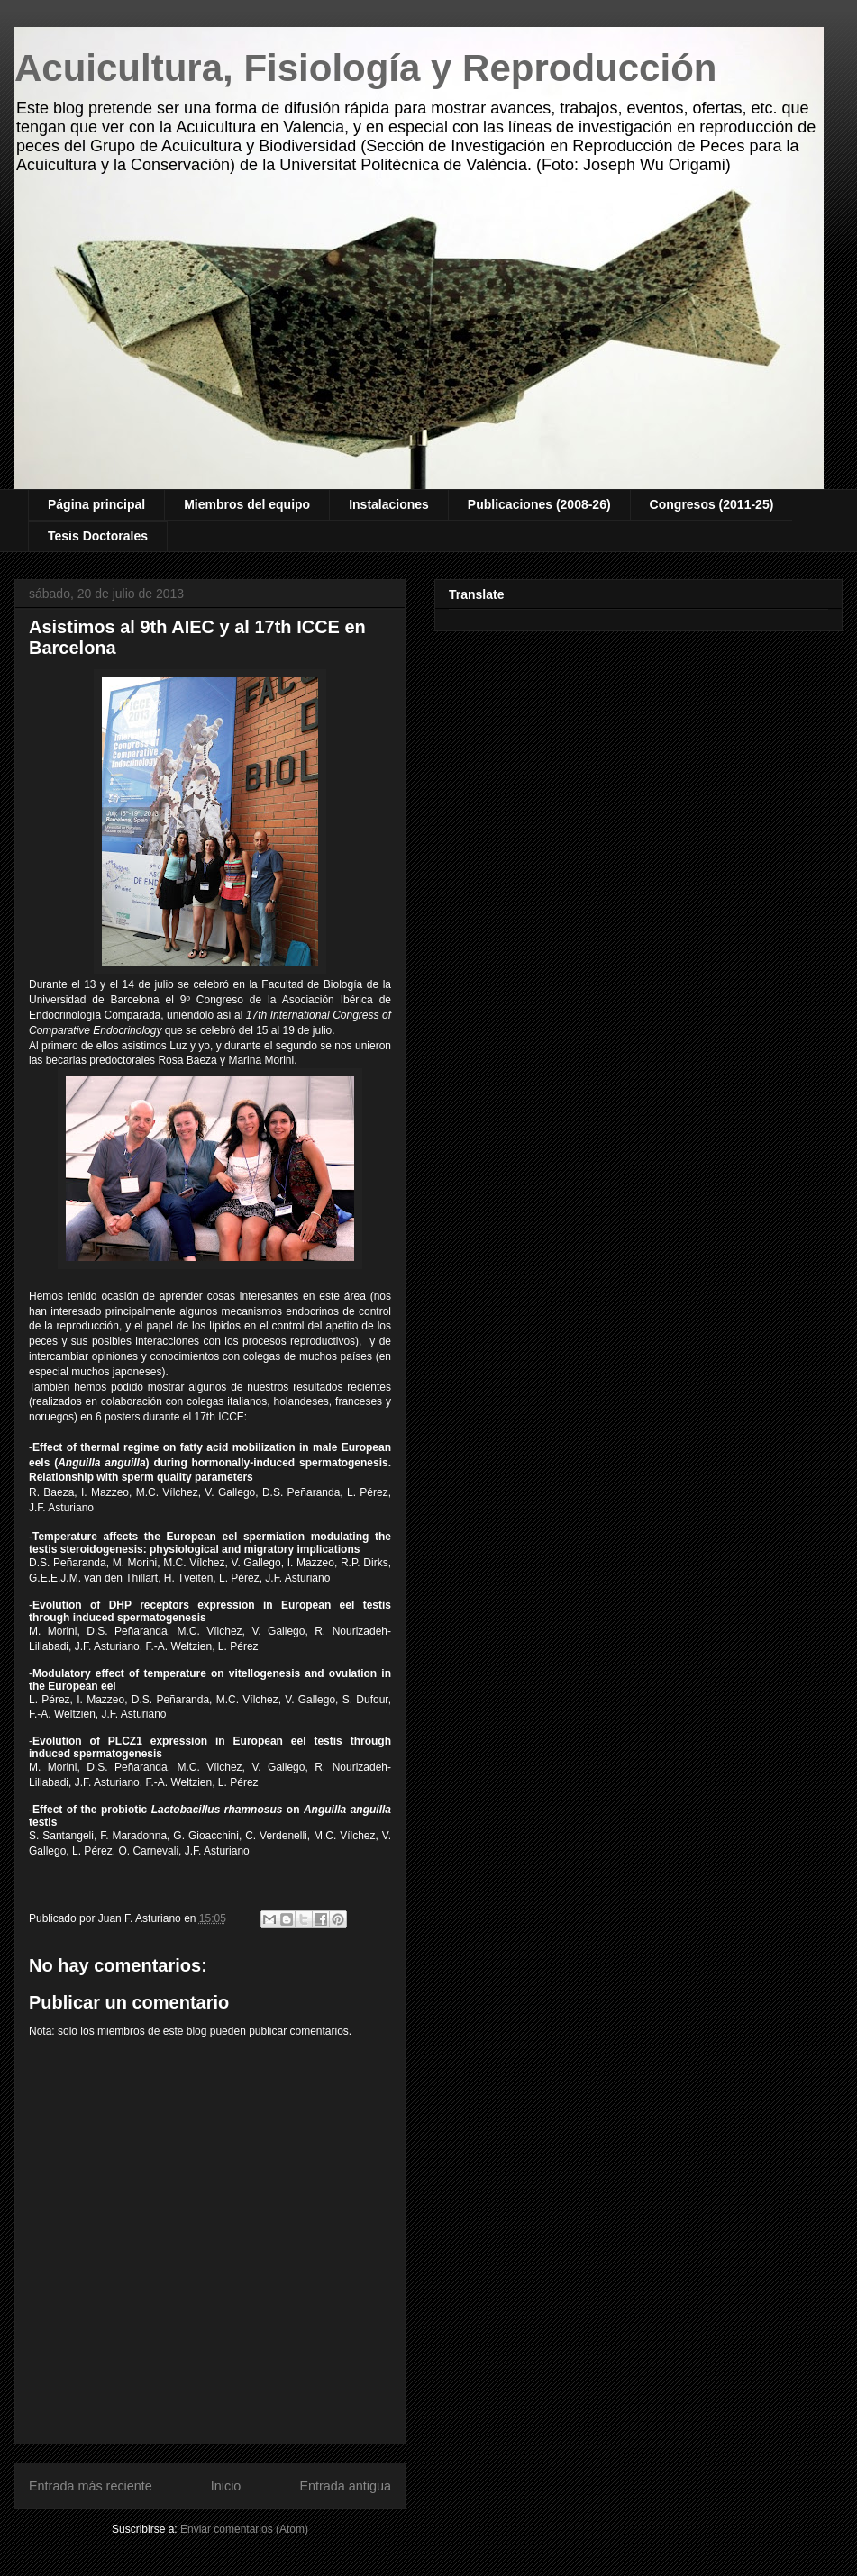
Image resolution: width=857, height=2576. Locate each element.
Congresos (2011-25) (712, 504)
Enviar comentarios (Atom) (244, 2529)
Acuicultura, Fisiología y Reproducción (365, 68)
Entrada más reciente (90, 2486)
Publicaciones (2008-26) (539, 504)
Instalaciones (389, 504)
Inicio (226, 2486)
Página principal (96, 504)
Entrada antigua (345, 2486)
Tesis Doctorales (98, 536)
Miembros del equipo (247, 504)
